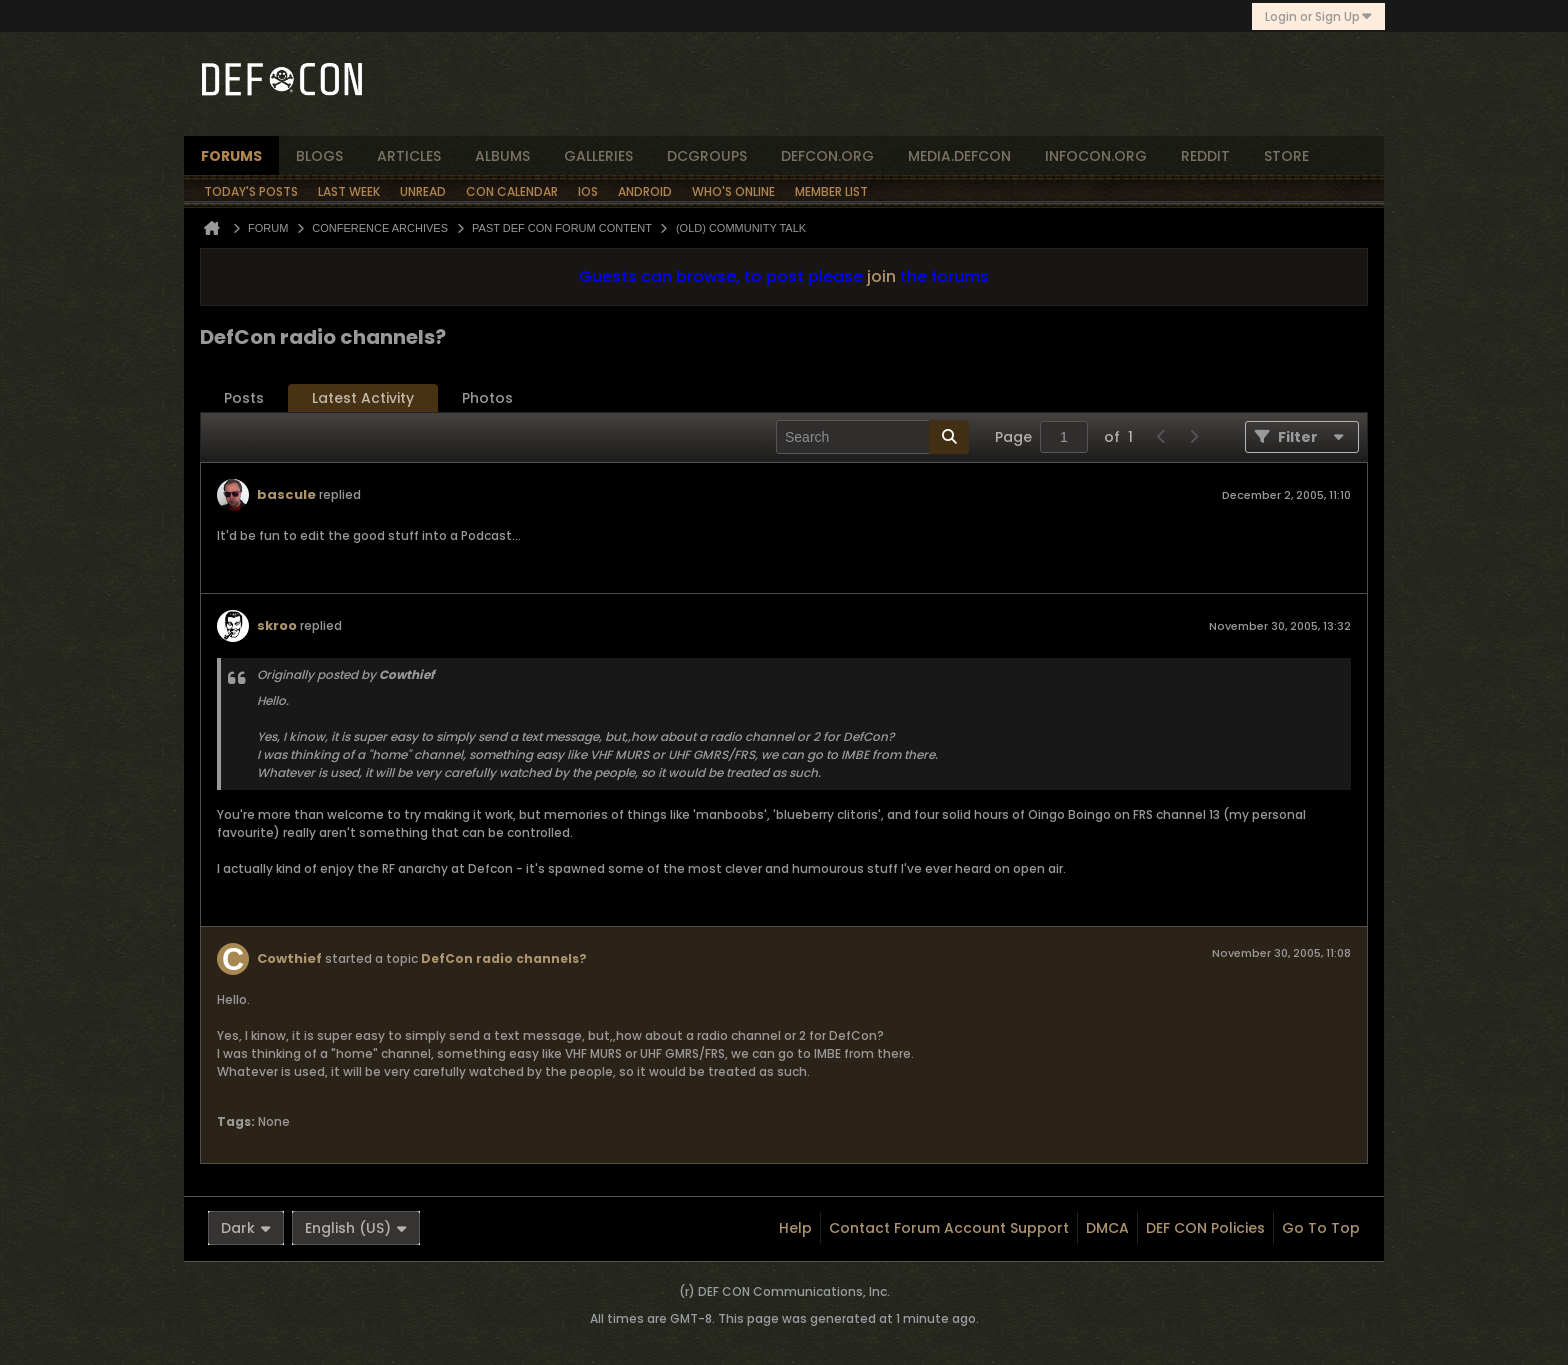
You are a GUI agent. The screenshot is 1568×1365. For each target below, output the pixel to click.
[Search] (872, 437)
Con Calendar (512, 191)
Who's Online (733, 191)
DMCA (1107, 1228)
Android (645, 191)
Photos (487, 398)
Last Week (349, 191)
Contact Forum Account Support (949, 1228)
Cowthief (289, 958)
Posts (244, 398)
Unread (423, 191)
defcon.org (827, 156)
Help (795, 1228)
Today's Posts (251, 191)
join (881, 276)
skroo (277, 625)
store (1286, 156)
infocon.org (1096, 156)
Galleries (598, 156)
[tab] (244, 398)
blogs (319, 156)
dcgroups (707, 156)
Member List (831, 191)
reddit (1205, 156)
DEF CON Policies (1205, 1228)
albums (502, 156)
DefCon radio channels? (504, 958)
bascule (286, 494)
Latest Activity (363, 398)
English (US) (356, 1228)
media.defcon (959, 156)
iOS (588, 191)
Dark (246, 1228)
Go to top (1321, 1228)
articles (409, 156)
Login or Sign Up (1318, 16)
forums (231, 156)
